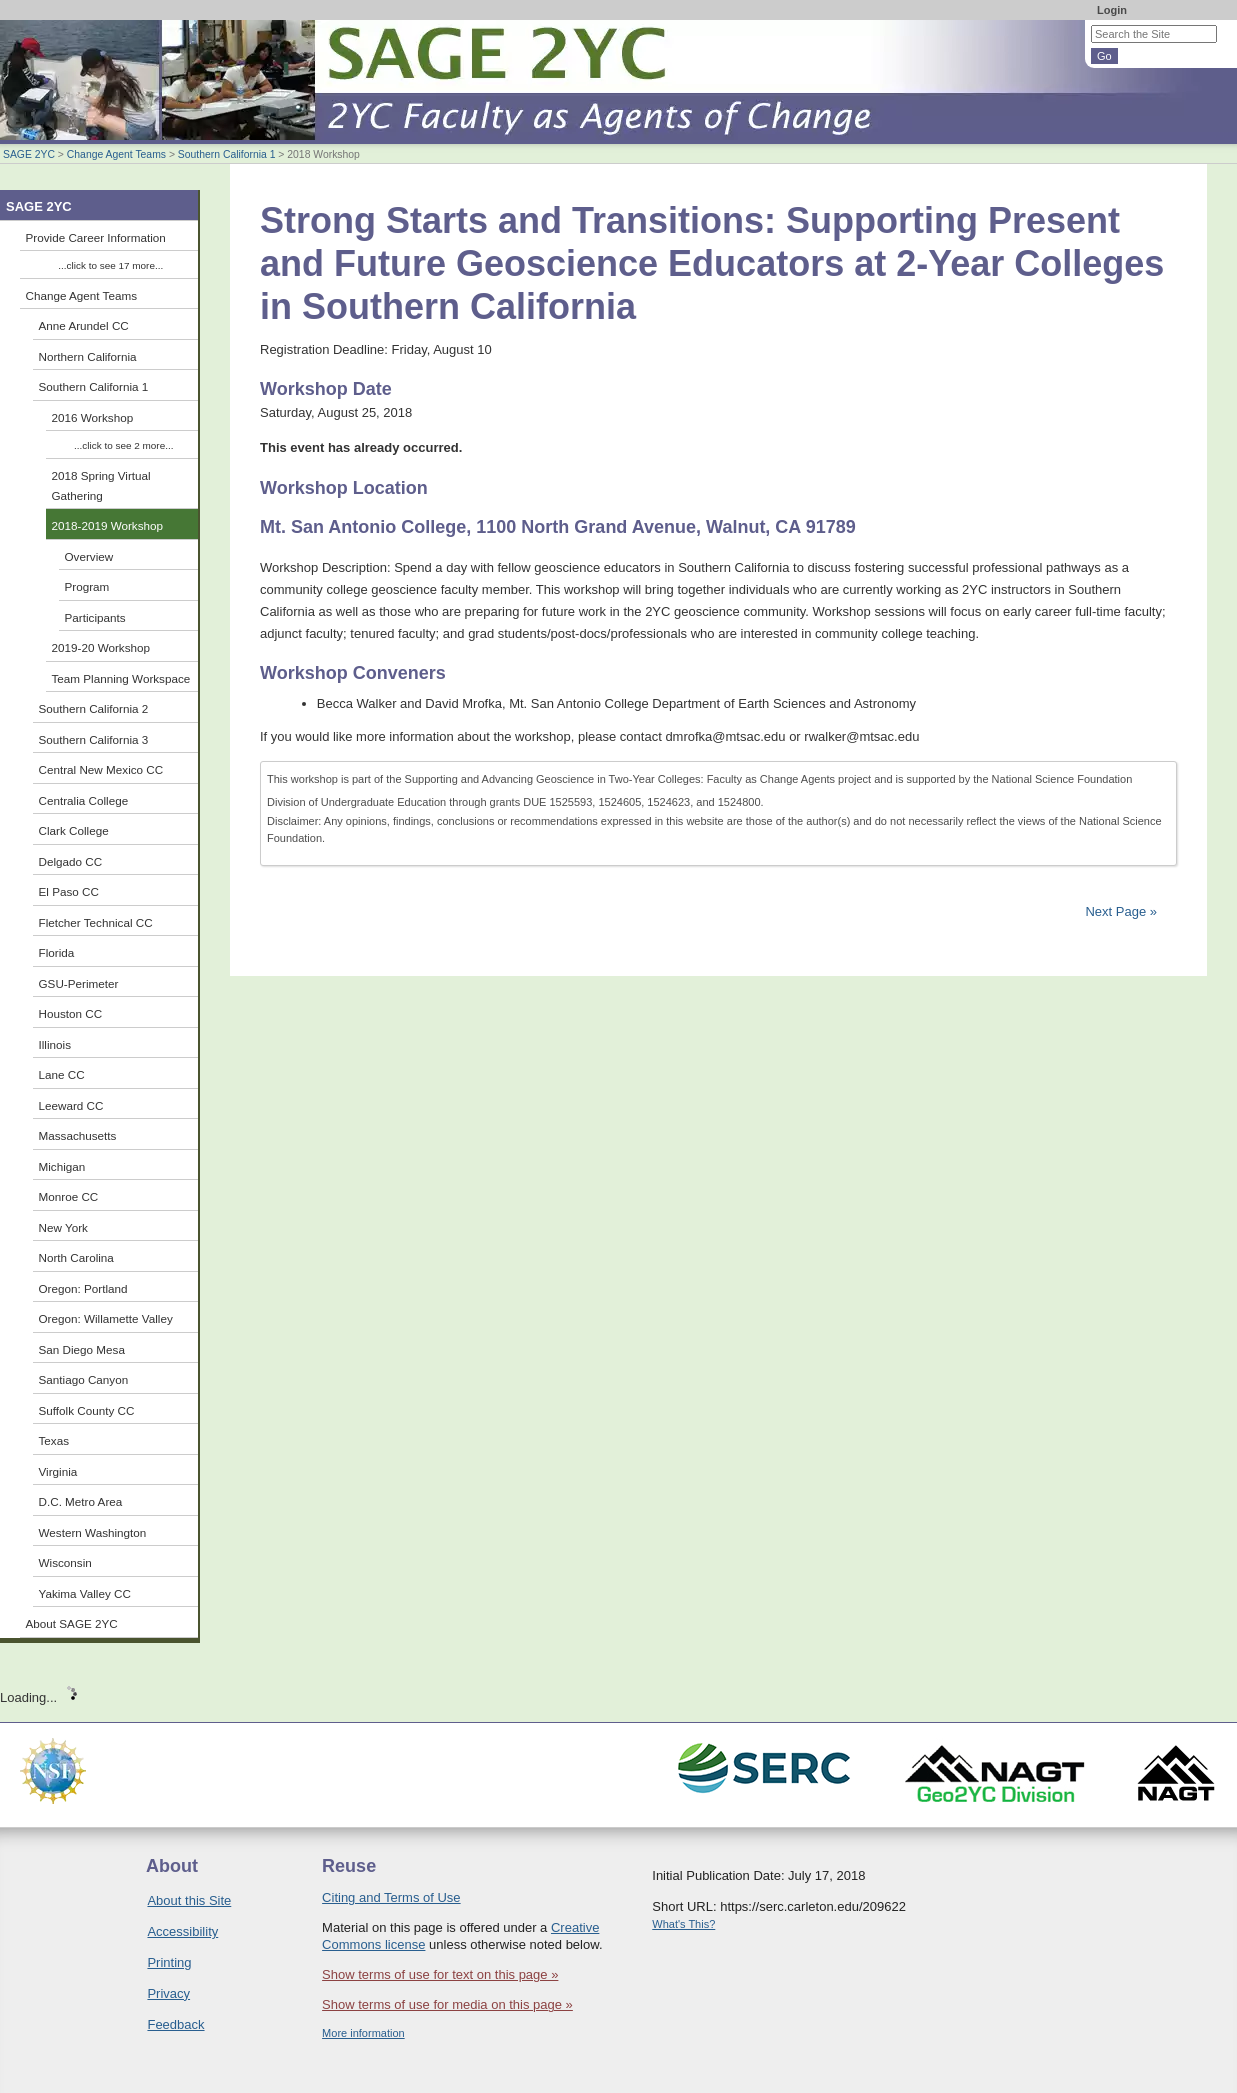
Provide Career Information (96, 237)
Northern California (88, 356)
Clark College (74, 830)
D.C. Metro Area (81, 1501)
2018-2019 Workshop (108, 525)
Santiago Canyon (84, 1379)
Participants (95, 617)
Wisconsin (65, 1562)
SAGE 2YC (29, 154)
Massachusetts (78, 1135)
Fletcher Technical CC (96, 922)
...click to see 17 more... (110, 265)
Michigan (62, 1166)
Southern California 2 (94, 708)
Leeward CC (71, 1105)
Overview (89, 556)
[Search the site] (1154, 34)
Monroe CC (69, 1196)
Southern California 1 (227, 154)
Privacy (168, 1993)
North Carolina (76, 1257)
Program (87, 586)
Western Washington (93, 1532)
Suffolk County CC (87, 1410)
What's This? (683, 1924)
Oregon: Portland (83, 1288)
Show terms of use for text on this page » (440, 1974)
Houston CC (71, 1013)
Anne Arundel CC (84, 325)
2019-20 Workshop (101, 647)
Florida (57, 952)
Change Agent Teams (116, 154)
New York (63, 1227)
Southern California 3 (94, 739)
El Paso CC (69, 891)
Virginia (58, 1471)
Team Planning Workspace (121, 678)
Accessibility (182, 1931)
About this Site (189, 1900)
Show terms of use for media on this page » (447, 2004)
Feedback (175, 2024)
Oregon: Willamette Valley (106, 1318)
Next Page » (1119, 911)
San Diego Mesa (82, 1349)
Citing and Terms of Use (391, 1897)
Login (1112, 10)
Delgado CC (71, 861)
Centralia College (84, 800)
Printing (169, 1962)
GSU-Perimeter (79, 983)
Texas (54, 1440)
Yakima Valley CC (85, 1593)
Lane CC (62, 1074)
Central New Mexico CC (101, 769)
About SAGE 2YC (72, 1623)
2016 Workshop (93, 417)
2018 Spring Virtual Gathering (101, 485)
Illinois (55, 1044)
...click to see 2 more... (123, 445)
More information (363, 2033)
